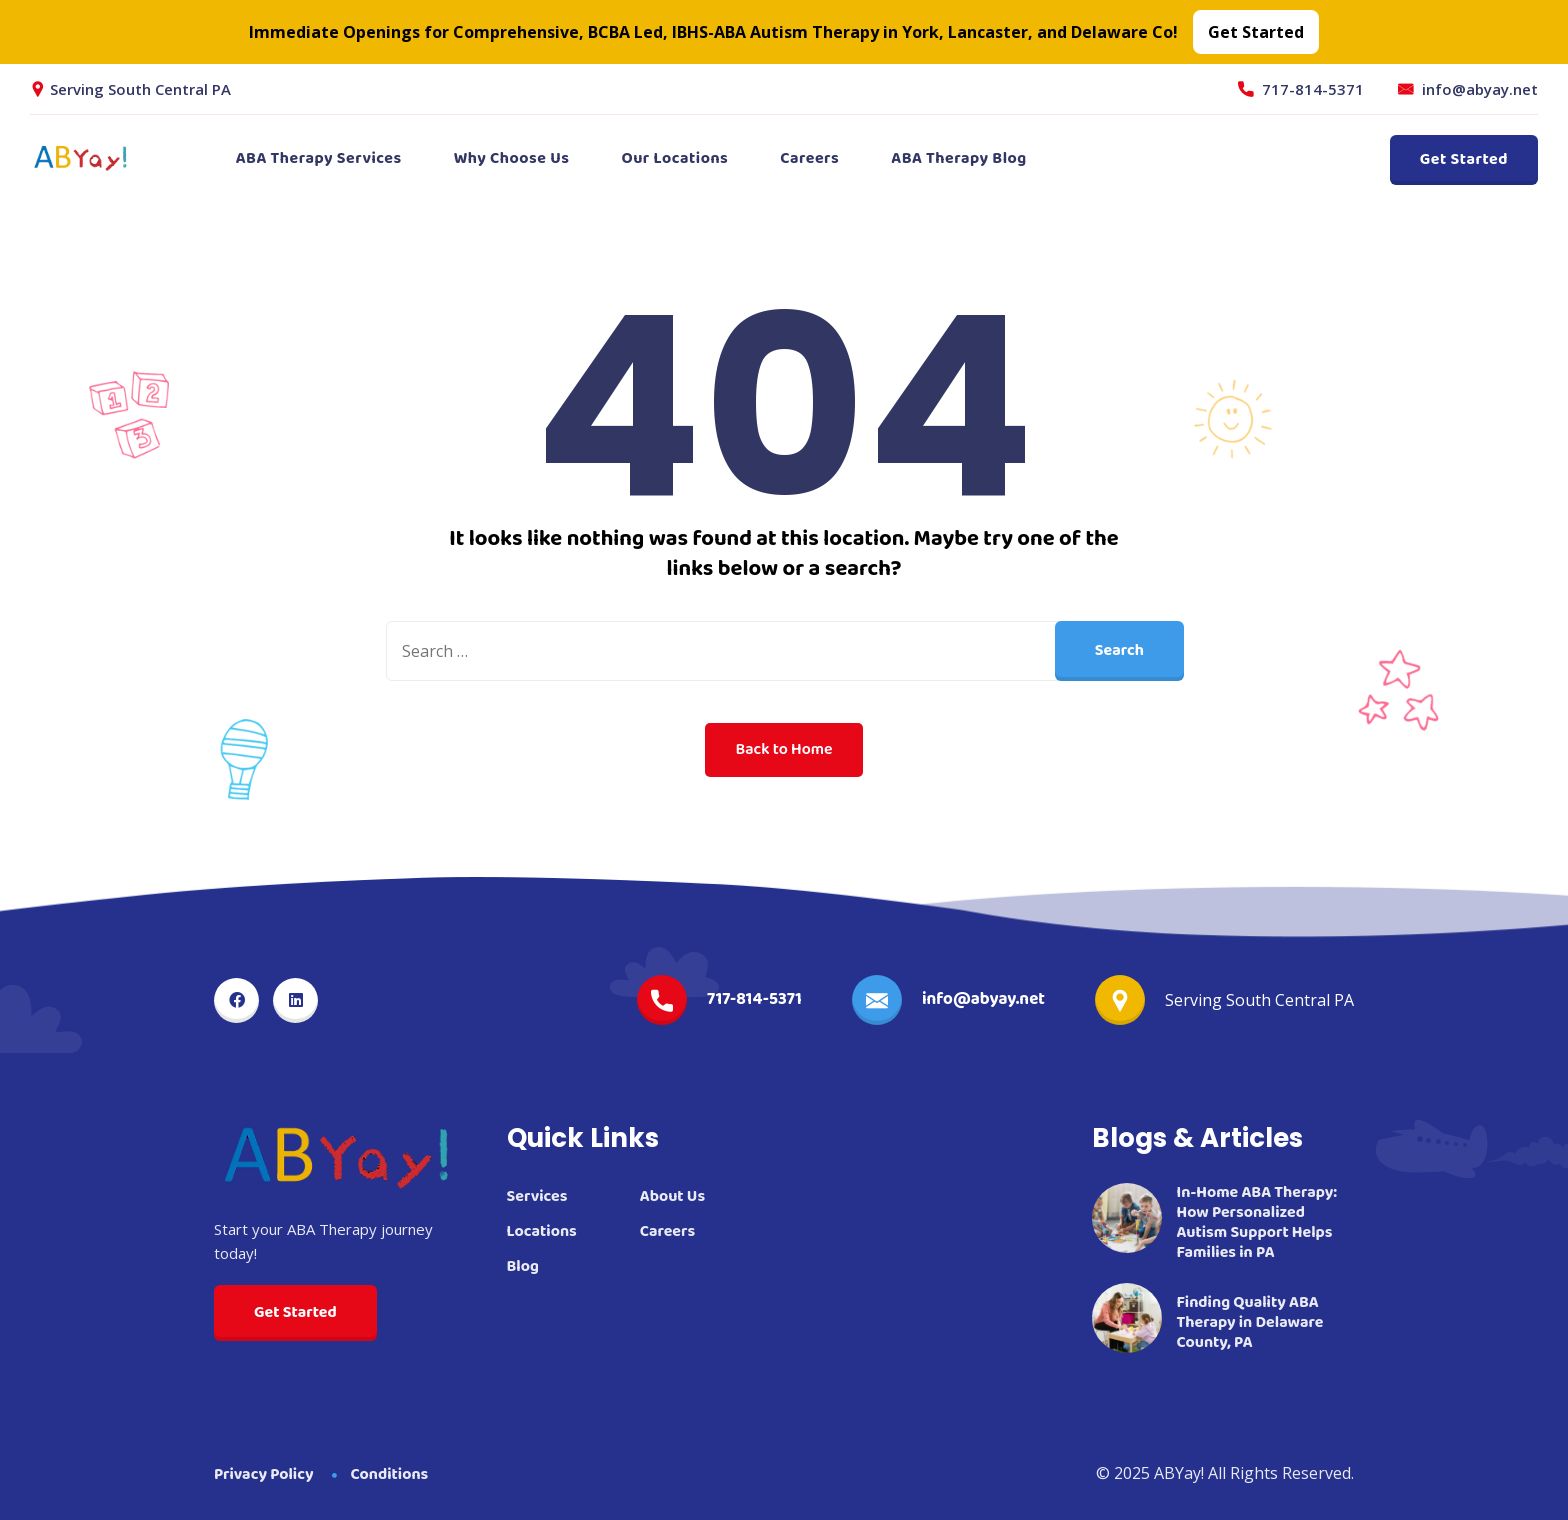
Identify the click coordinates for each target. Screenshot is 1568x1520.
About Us (672, 1197)
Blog (523, 1267)
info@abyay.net (1480, 89)
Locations (542, 1232)
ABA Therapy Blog (958, 158)
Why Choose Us (512, 158)
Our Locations (674, 158)
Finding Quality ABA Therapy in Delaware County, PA (1250, 1323)
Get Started (1464, 159)
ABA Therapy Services (319, 158)
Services (537, 1197)
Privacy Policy (264, 1474)
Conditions (390, 1474)
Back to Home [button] (783, 749)
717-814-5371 (1313, 89)
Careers (809, 158)
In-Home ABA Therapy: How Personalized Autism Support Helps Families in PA (1257, 1223)
